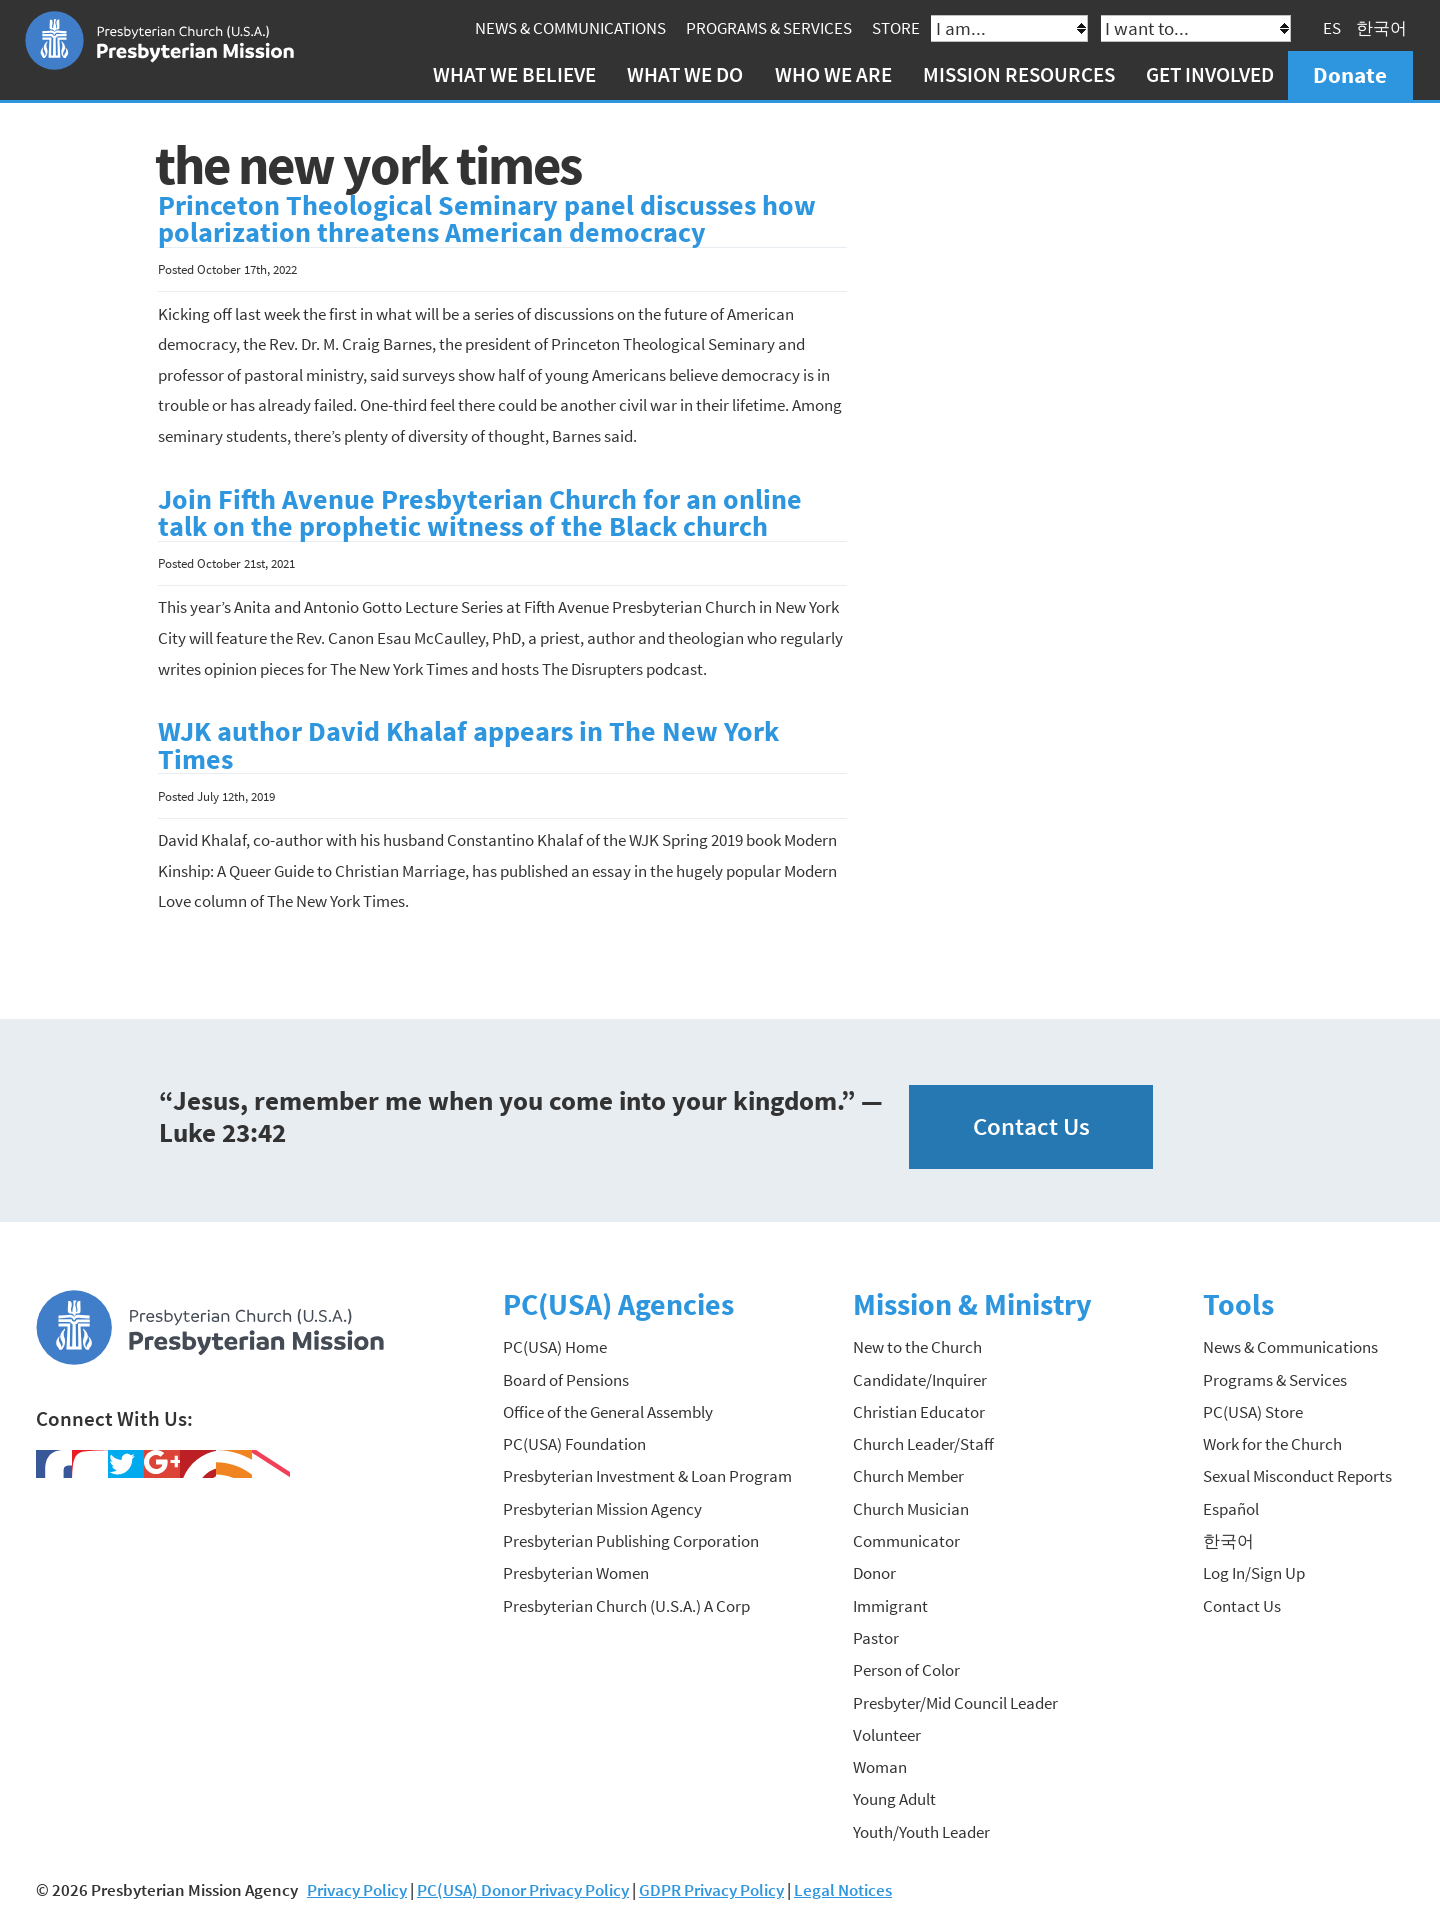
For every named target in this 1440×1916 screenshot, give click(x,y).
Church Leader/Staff (923, 1444)
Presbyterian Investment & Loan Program (647, 1476)
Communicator (906, 1541)
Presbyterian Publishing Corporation (631, 1541)
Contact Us (1031, 1126)
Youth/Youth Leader (921, 1832)
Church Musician (911, 1509)
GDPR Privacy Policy (711, 1890)
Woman (880, 1767)
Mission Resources (1019, 74)
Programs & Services (769, 28)
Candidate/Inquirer (920, 1380)
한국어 (1381, 28)
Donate (1350, 74)
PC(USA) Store (1253, 1412)
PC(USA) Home (555, 1347)
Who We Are (833, 74)
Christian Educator (919, 1412)
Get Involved (1210, 74)
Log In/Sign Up (1254, 1573)
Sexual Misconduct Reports (1297, 1476)
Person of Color (906, 1670)
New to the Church (917, 1347)
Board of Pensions (566, 1380)
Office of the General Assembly (608, 1412)
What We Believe (514, 74)
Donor (874, 1573)
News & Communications (570, 28)
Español (1231, 1509)
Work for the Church (1272, 1444)
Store (896, 28)
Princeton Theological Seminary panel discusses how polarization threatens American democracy (487, 219)
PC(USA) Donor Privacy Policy (523, 1890)
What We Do (685, 74)
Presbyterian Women (576, 1573)
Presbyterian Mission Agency (602, 1509)
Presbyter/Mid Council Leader (955, 1703)
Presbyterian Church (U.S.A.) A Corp (626, 1606)
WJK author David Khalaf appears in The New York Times (468, 745)
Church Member (908, 1476)
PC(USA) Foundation (574, 1444)
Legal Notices (843, 1890)
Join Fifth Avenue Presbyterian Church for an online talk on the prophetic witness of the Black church (480, 513)
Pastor (876, 1638)
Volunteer (887, 1735)
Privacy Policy (357, 1890)
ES (1332, 28)
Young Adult (894, 1799)
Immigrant (890, 1606)
